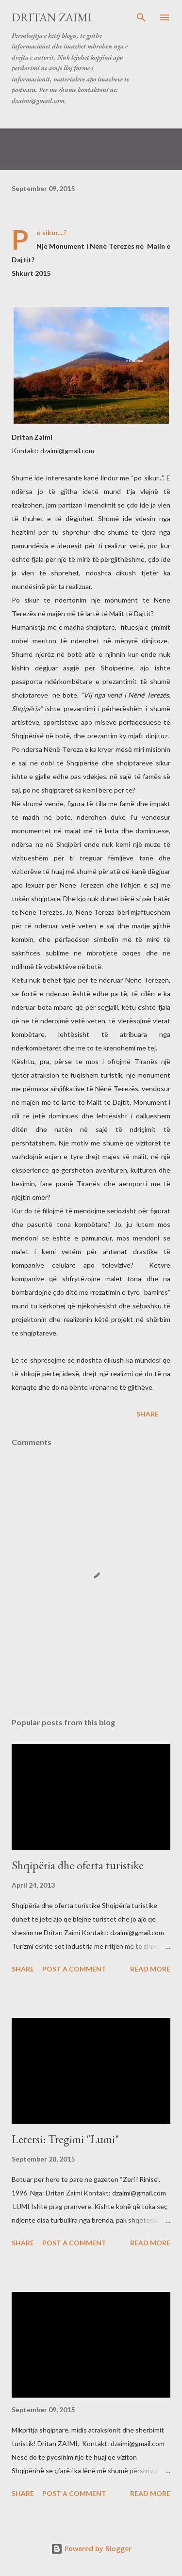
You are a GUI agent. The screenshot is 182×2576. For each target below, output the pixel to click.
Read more (150, 1969)
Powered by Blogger (91, 2548)
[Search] (141, 17)
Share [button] (147, 1414)
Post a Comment (74, 1969)
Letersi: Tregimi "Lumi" (65, 2139)
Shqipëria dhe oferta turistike (78, 1865)
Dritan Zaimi (52, 17)
